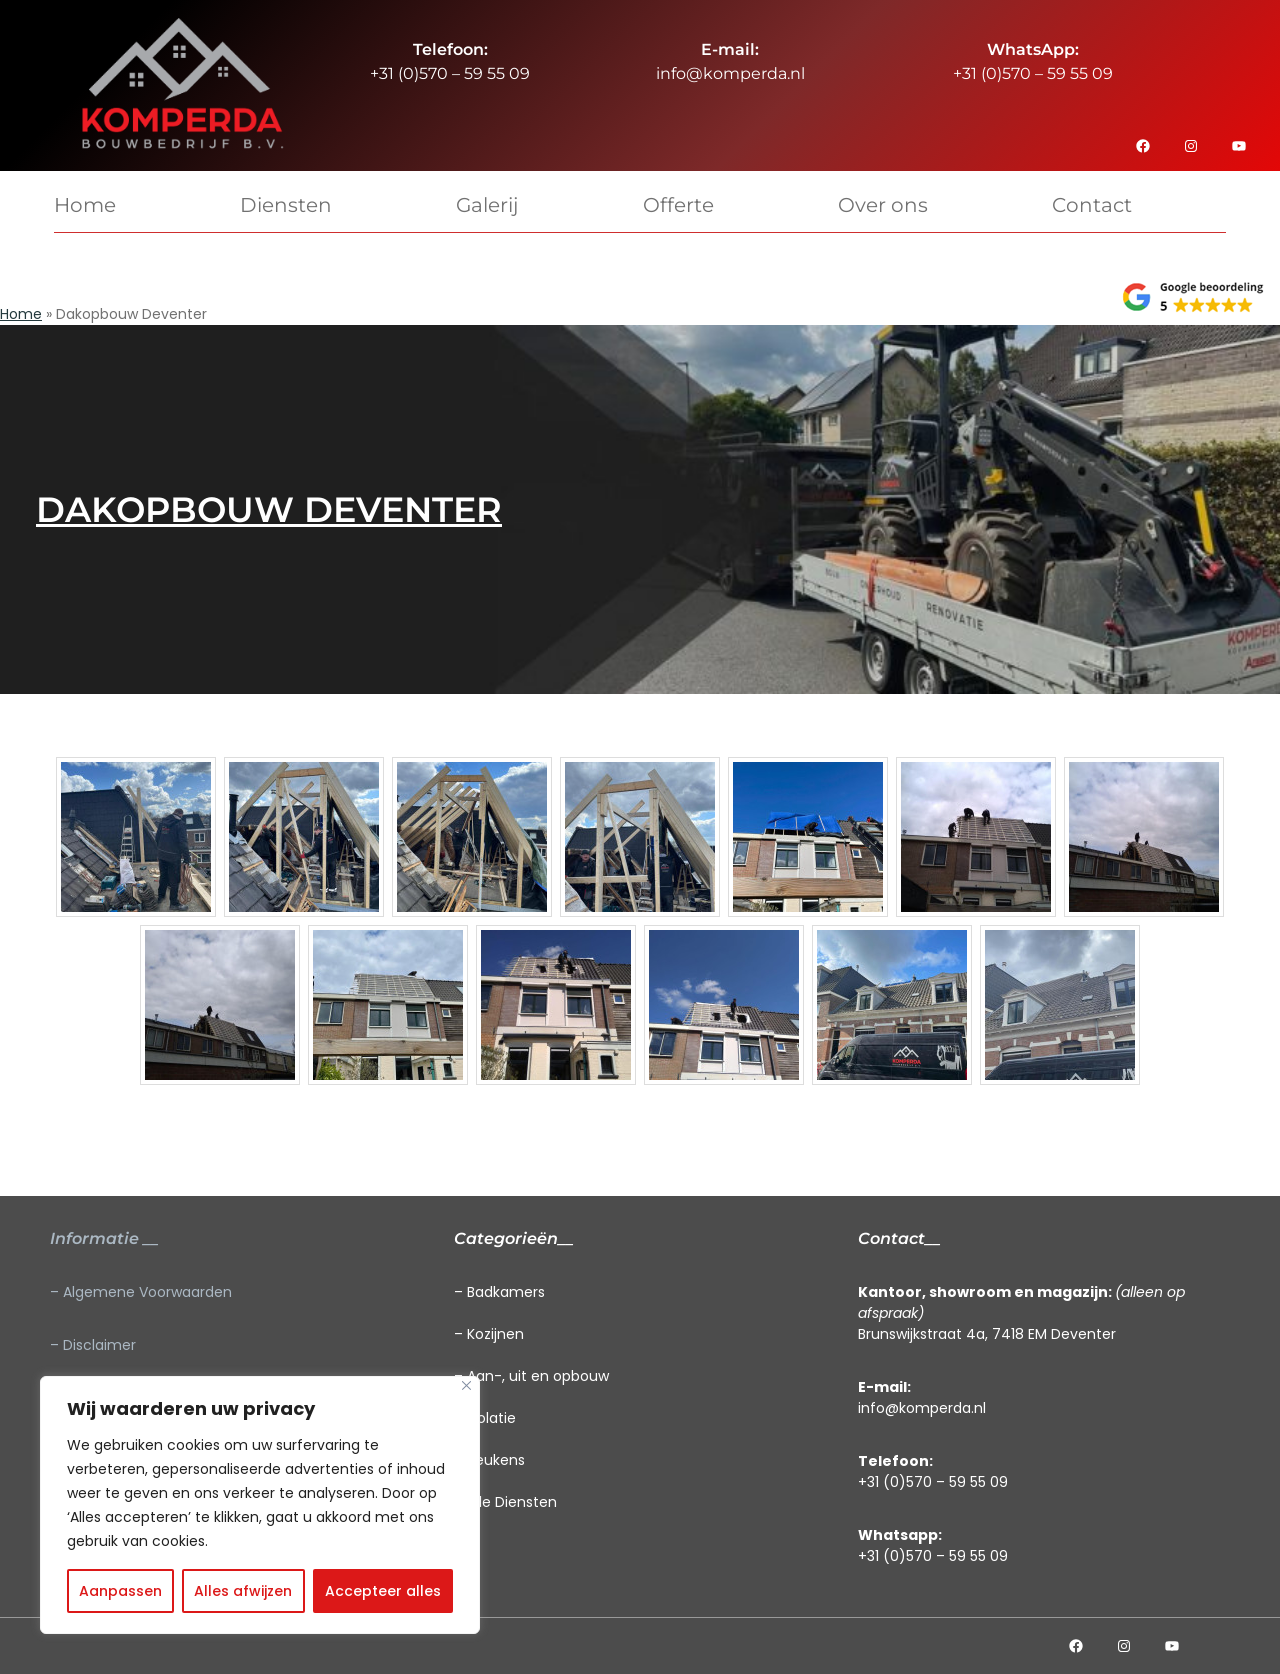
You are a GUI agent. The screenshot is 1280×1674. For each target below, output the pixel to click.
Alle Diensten (512, 1502)
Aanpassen (120, 1591)
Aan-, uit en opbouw (538, 1376)
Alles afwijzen (243, 1591)
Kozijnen (495, 1334)
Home (21, 314)
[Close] (466, 1385)
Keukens (496, 1460)
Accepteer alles (383, 1591)
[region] (260, 1505)
